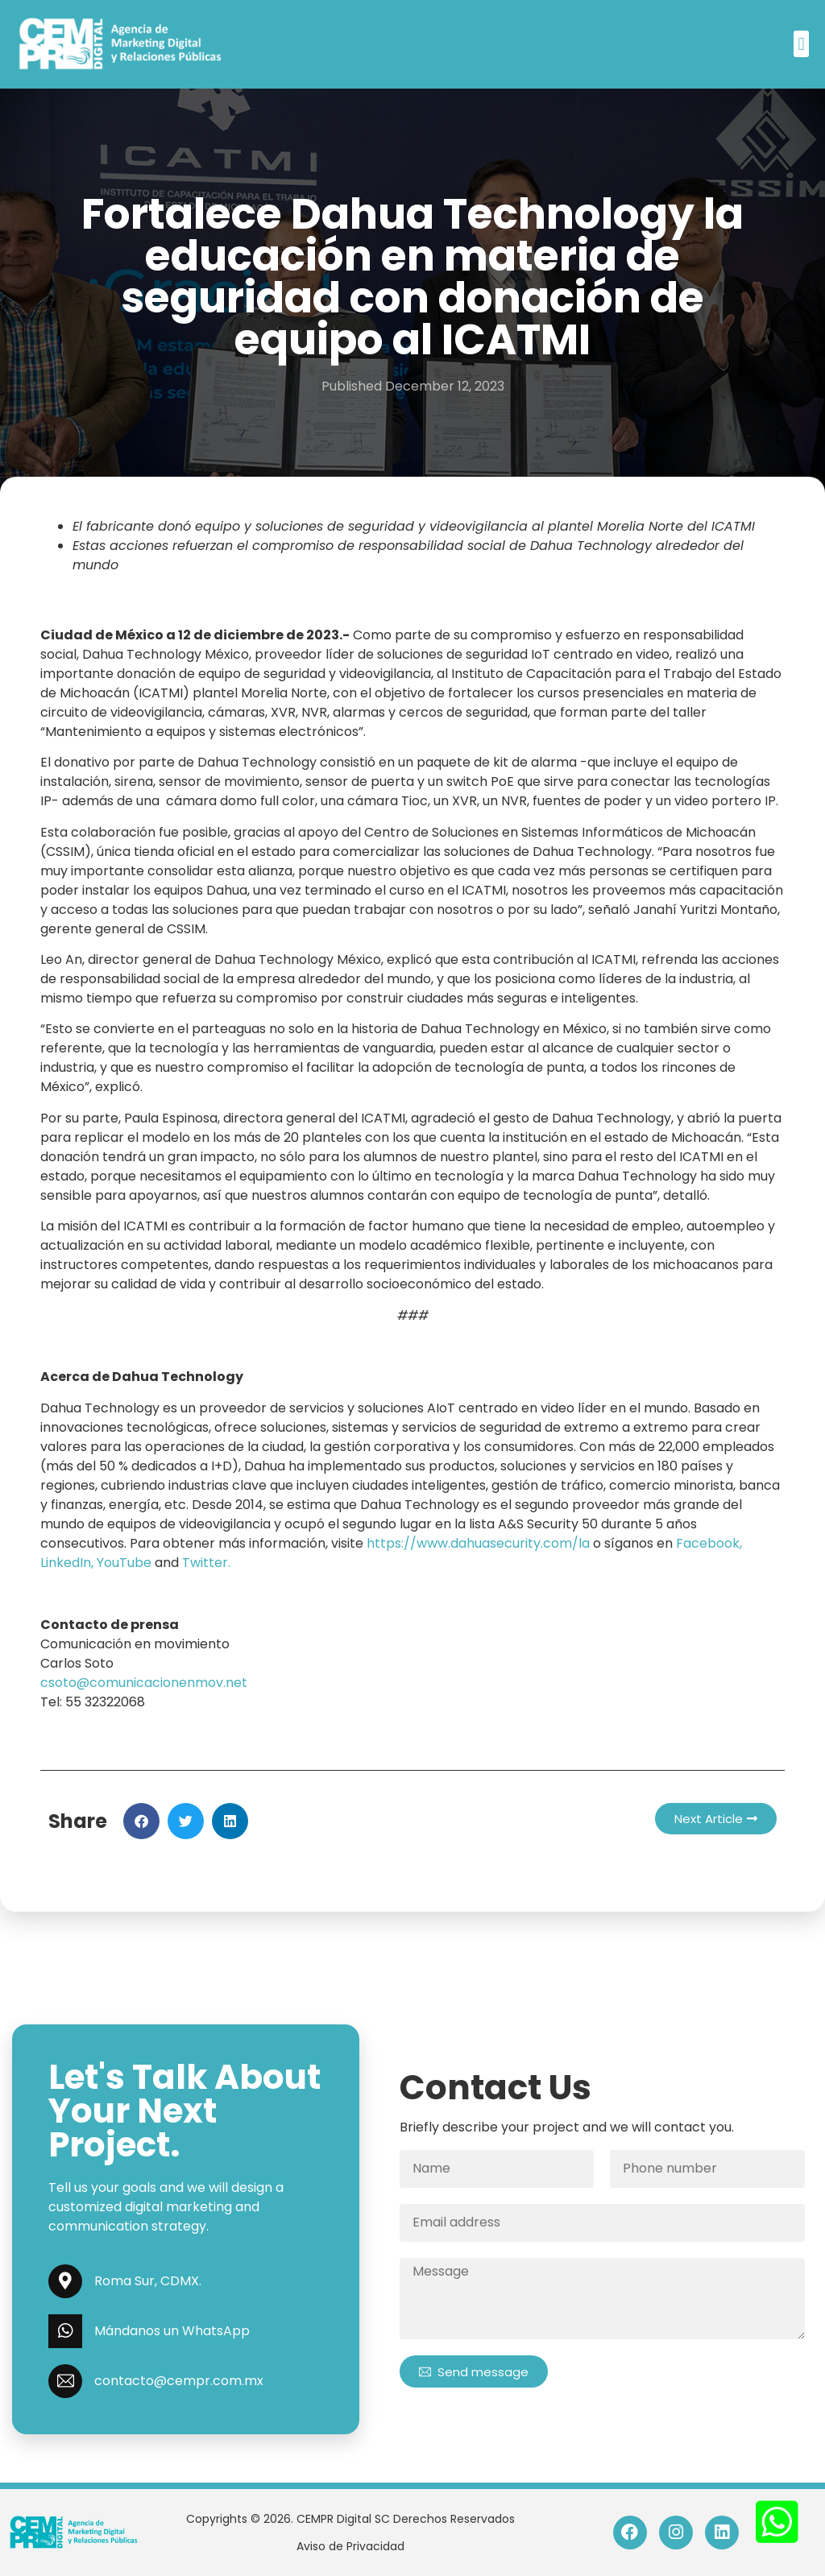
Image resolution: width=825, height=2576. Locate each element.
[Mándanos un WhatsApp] (65, 2331)
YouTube (124, 1562)
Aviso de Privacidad (350, 2546)
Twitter (205, 1562)
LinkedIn (65, 1562)
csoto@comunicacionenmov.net (143, 1682)
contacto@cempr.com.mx (178, 2380)
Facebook (708, 1543)
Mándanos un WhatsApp (172, 2331)
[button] (801, 44)
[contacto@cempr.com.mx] (65, 2381)
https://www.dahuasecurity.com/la (478, 1543)
